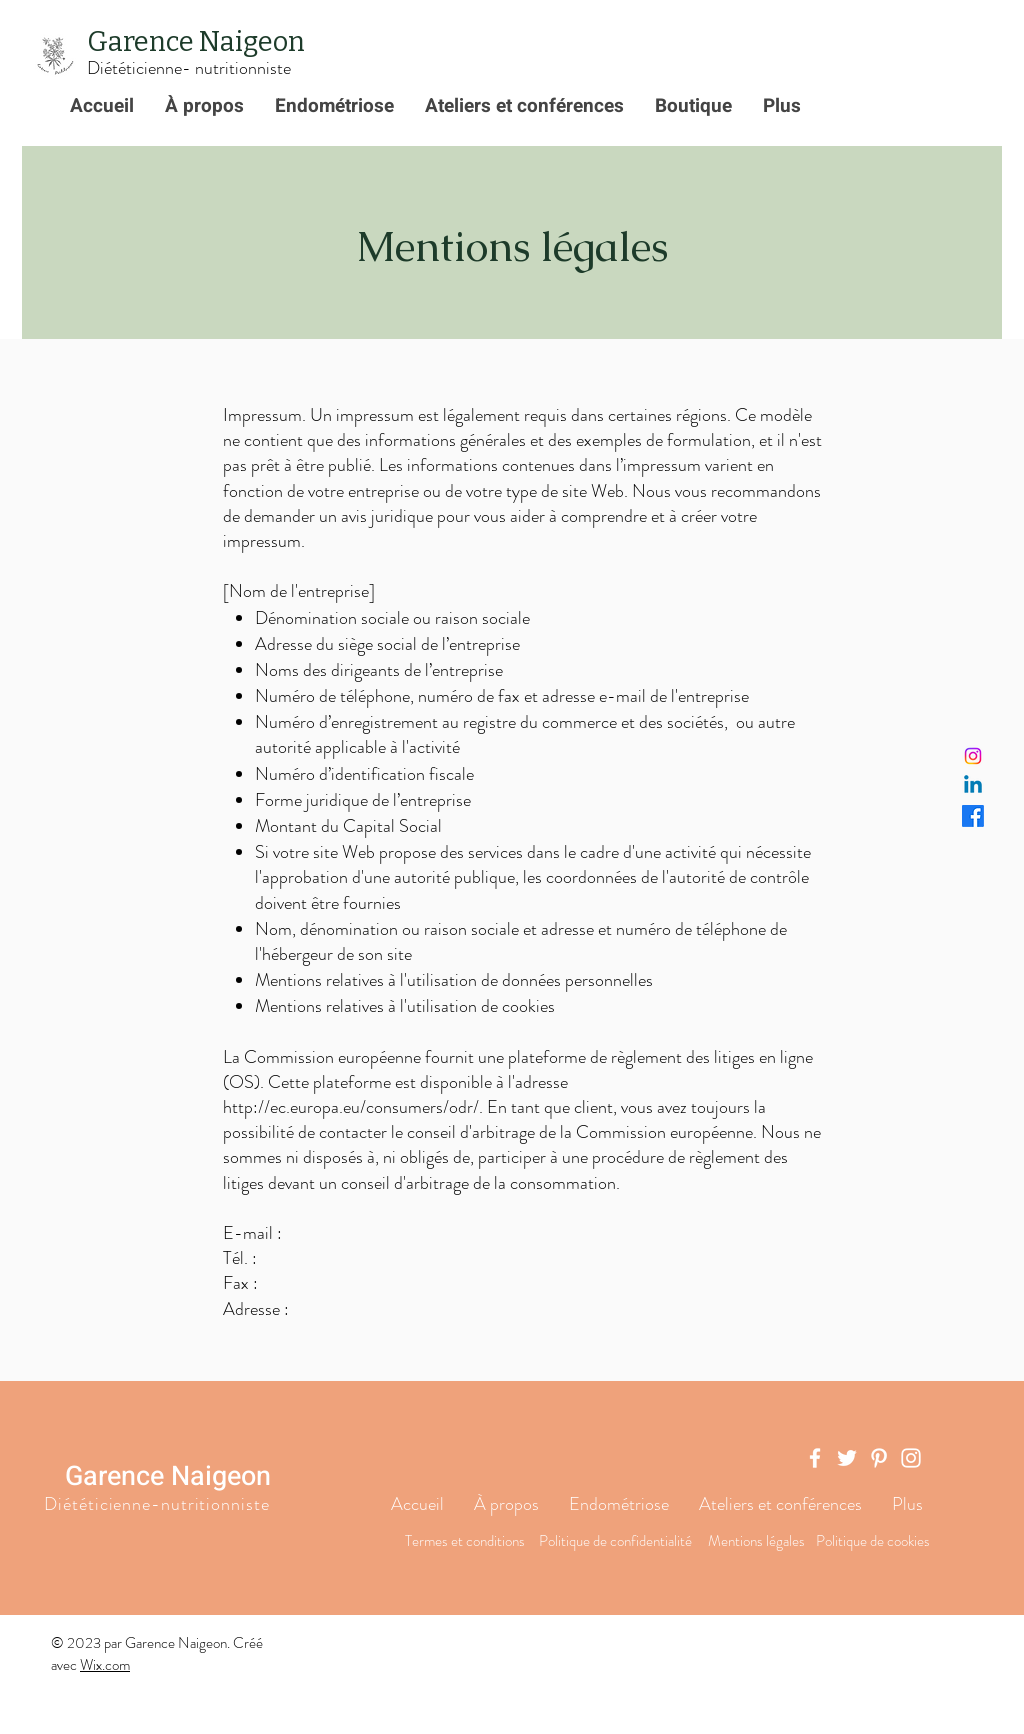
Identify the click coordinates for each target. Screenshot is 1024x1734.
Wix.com (105, 1665)
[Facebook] (973, 816)
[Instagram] (973, 756)
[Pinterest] (879, 1458)
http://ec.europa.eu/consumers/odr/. (353, 1107)
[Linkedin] (973, 786)
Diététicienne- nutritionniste (189, 68)
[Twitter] (847, 1458)
